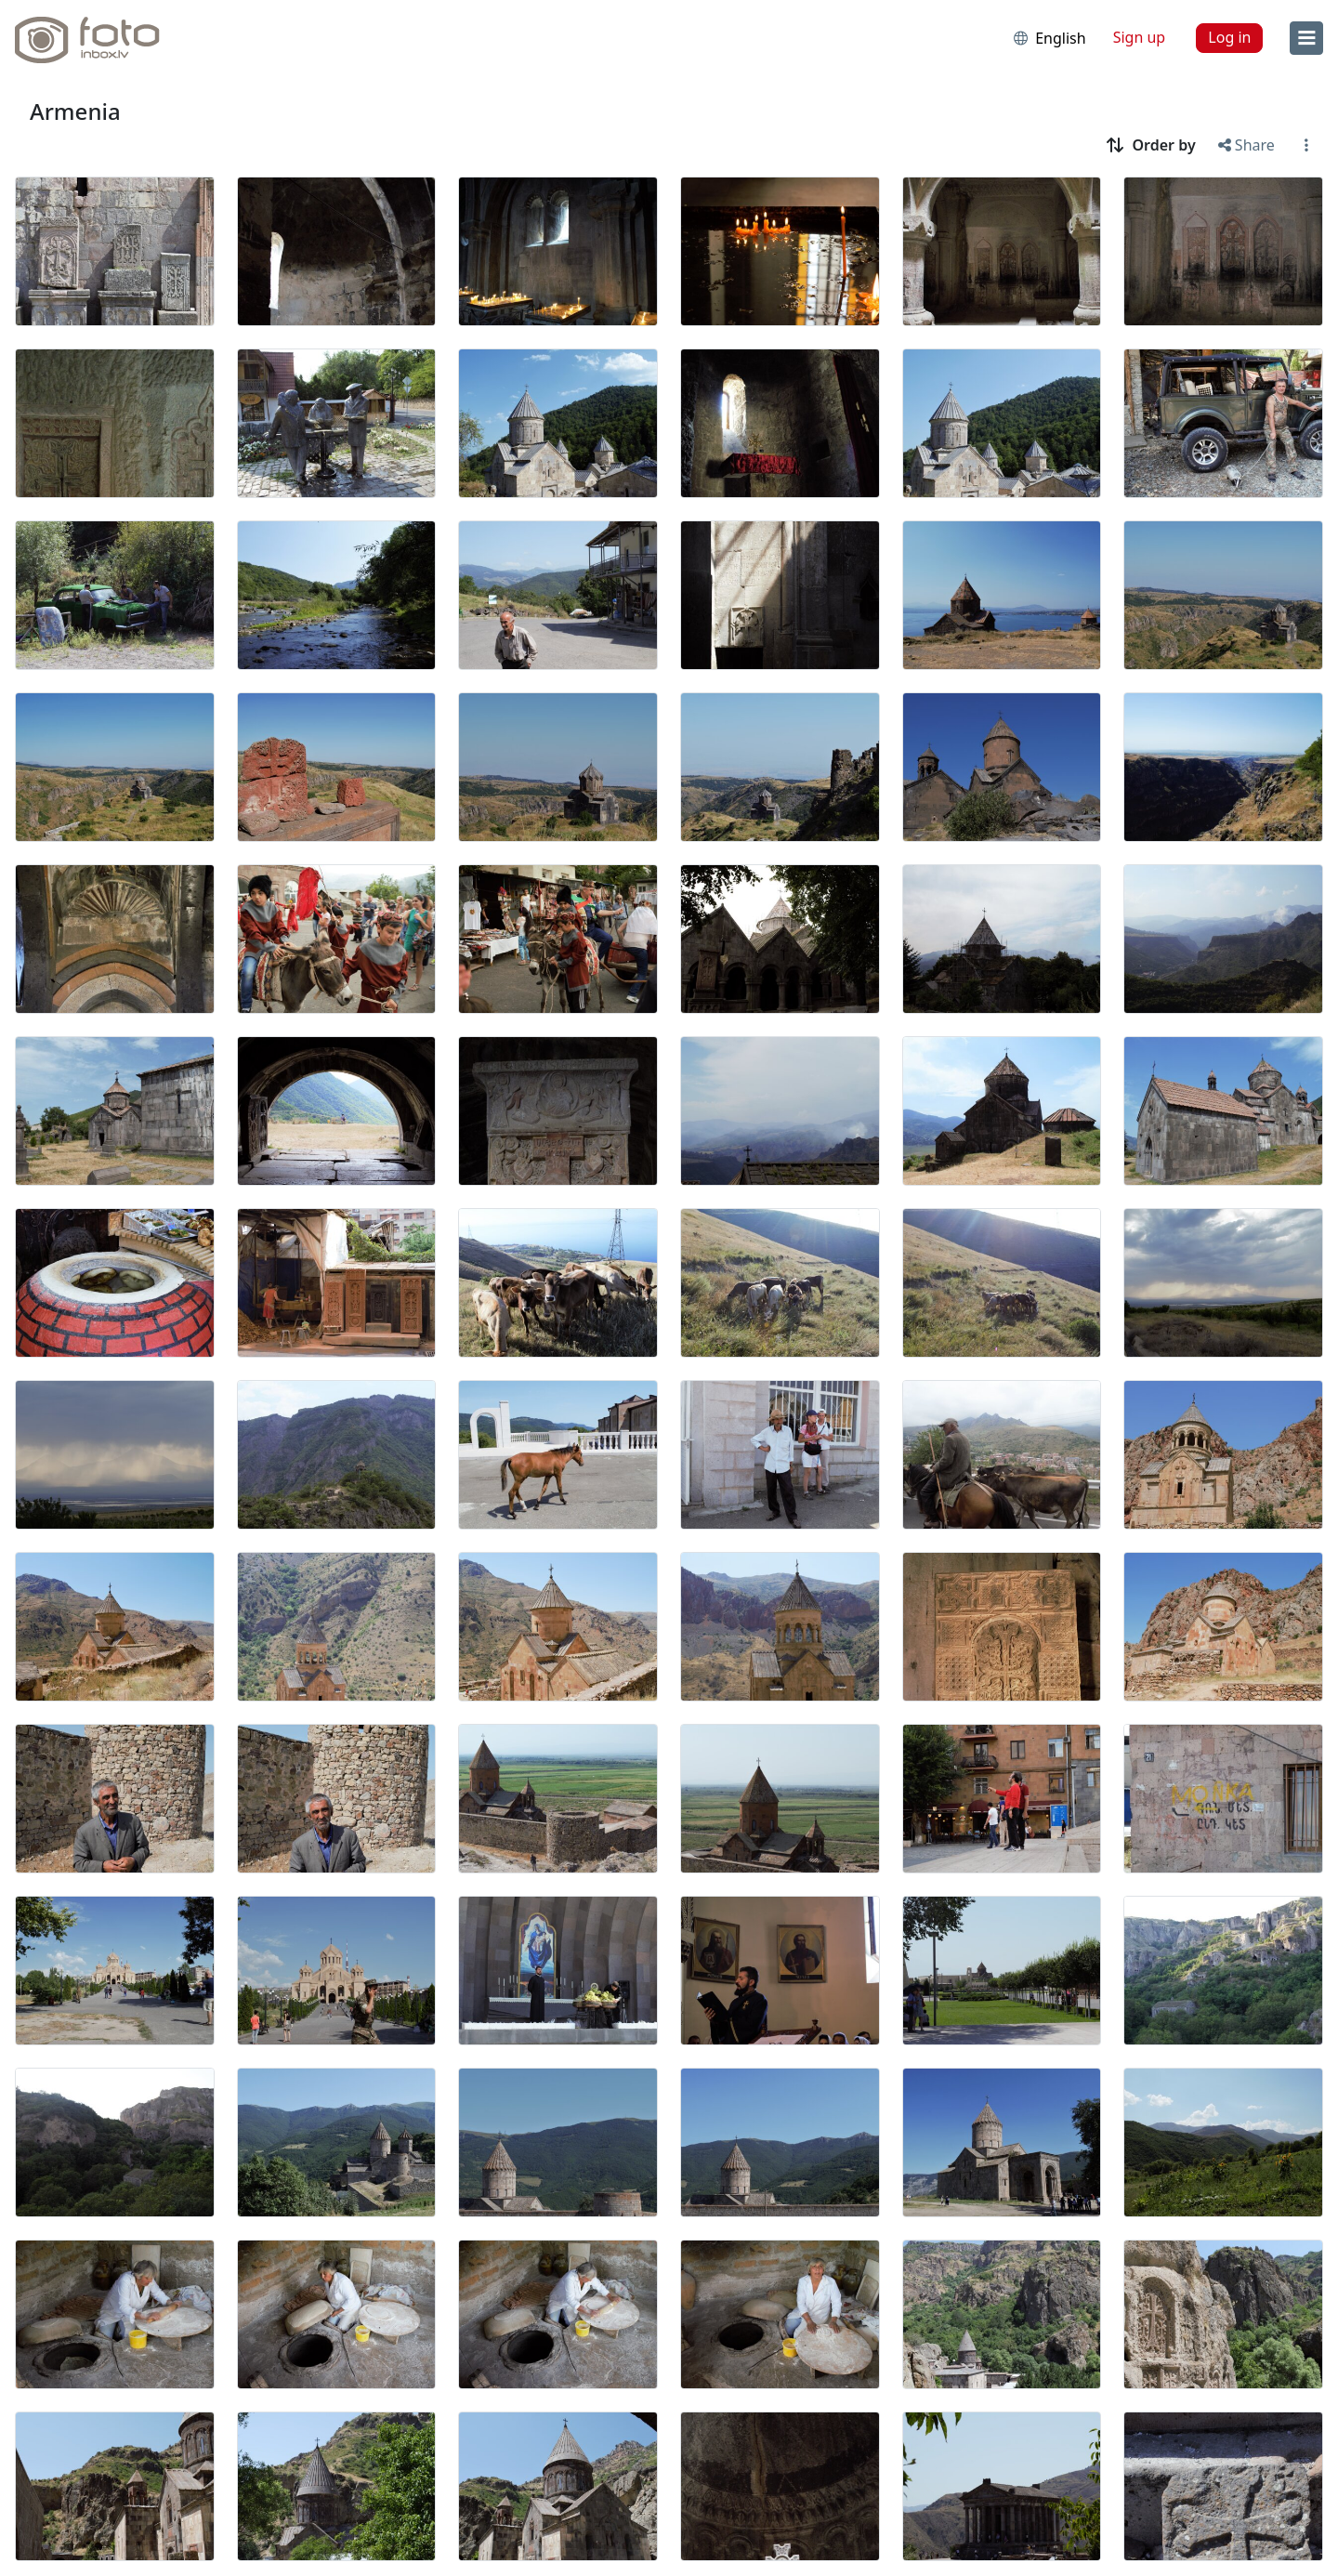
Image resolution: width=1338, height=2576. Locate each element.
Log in (1229, 37)
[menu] (1306, 38)
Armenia (75, 111)
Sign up (1139, 37)
